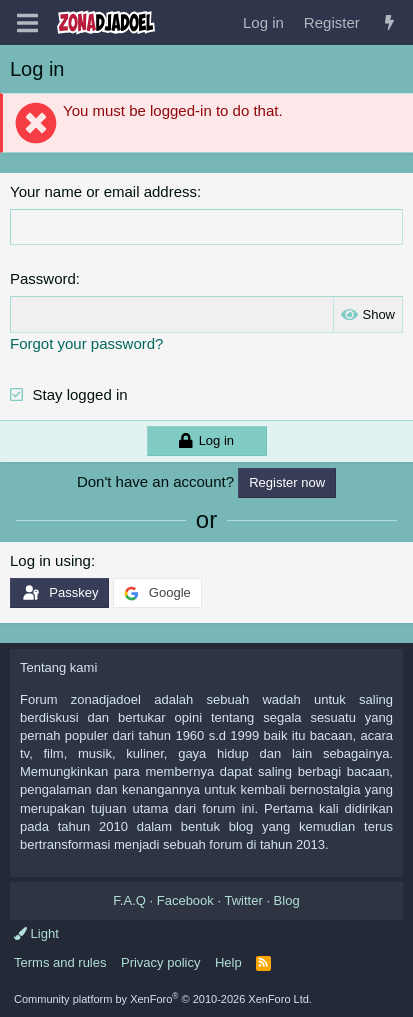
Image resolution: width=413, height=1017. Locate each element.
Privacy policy (160, 962)
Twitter (243, 900)
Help (228, 962)
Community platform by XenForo (163, 999)
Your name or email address (103, 191)
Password (43, 278)
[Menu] (27, 23)
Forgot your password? (86, 343)
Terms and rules (60, 962)
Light (36, 933)
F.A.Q (129, 900)
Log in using (50, 560)
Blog (287, 900)
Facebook (185, 900)
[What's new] (389, 22)
